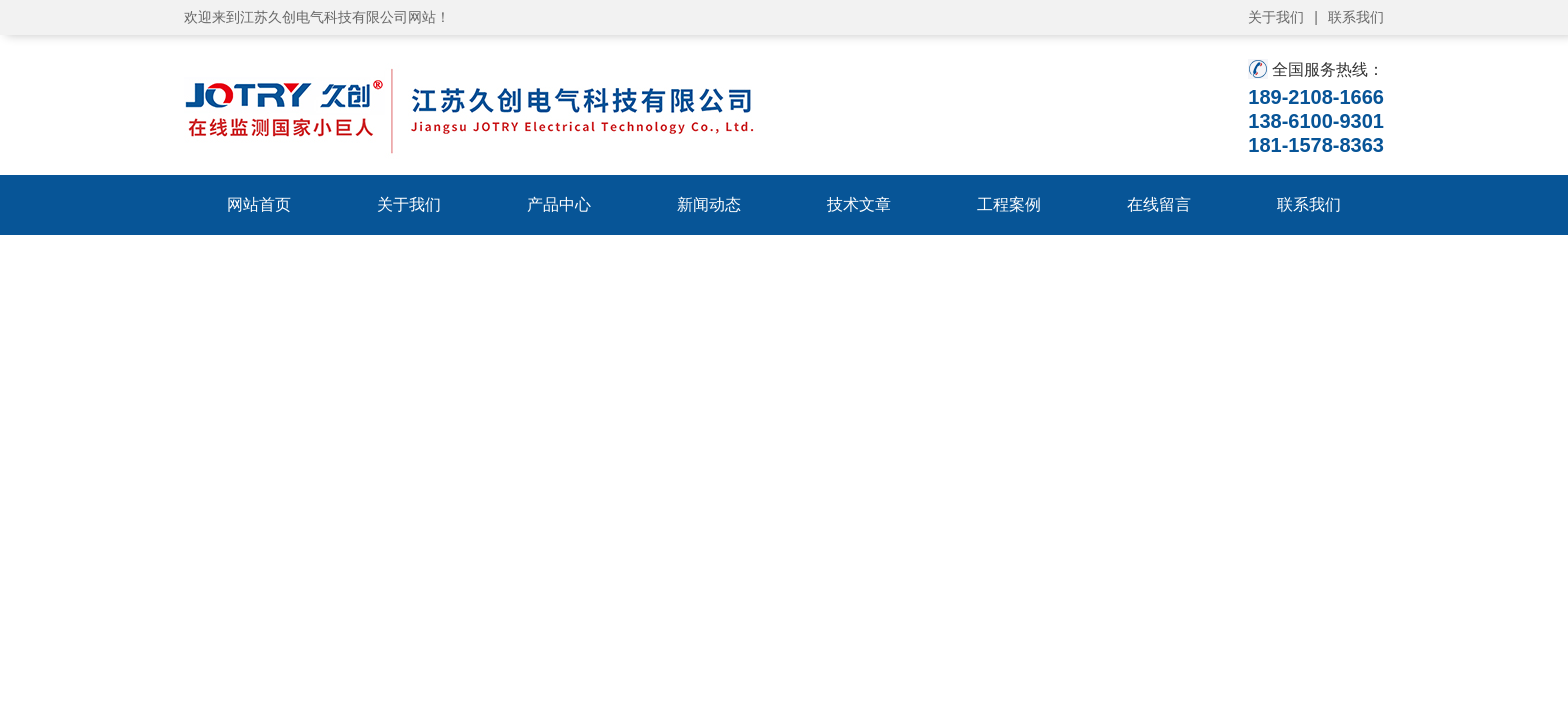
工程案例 (1009, 204)
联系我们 (1356, 17)
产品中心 (559, 204)
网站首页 (259, 204)
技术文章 (859, 204)
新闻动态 (709, 204)
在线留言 (1159, 204)
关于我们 (1276, 17)
